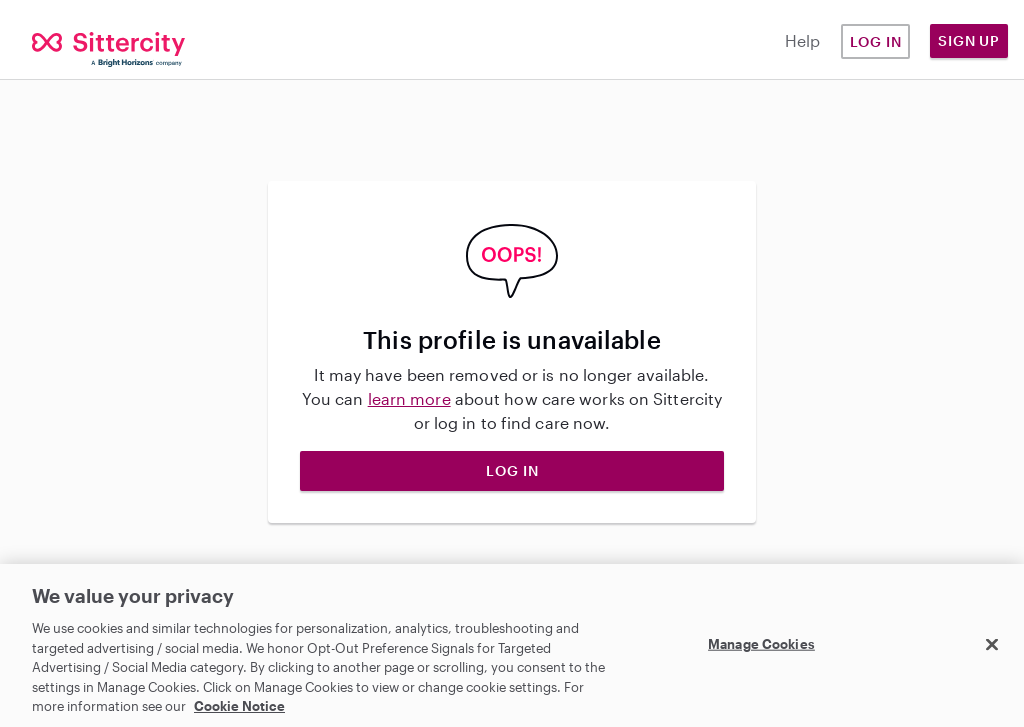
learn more (409, 398)
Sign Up (969, 40)
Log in (876, 41)
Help (802, 40)
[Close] (992, 644)
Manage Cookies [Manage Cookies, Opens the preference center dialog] (761, 643)
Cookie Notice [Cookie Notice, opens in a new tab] (239, 706)
